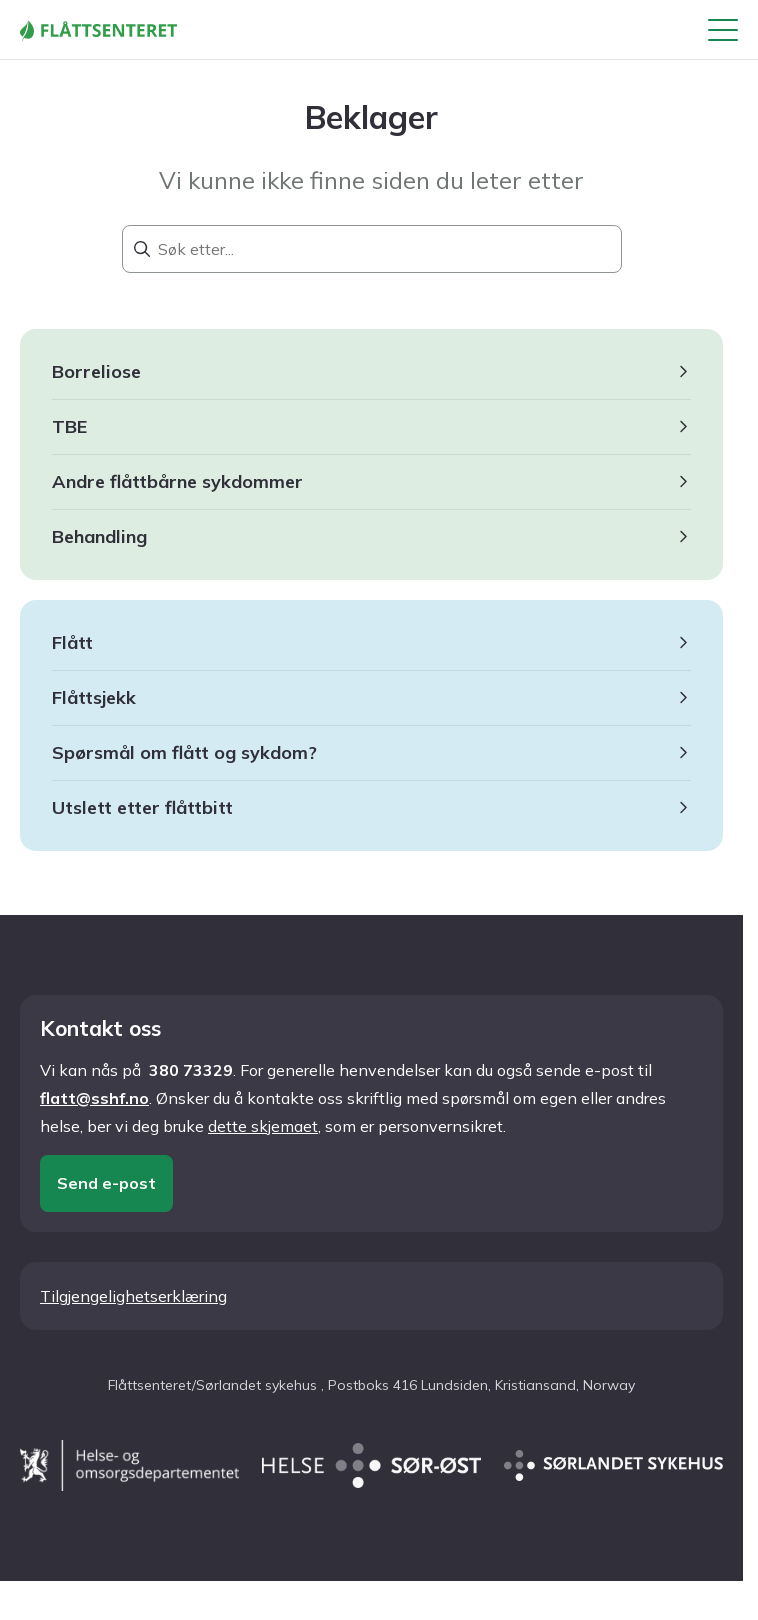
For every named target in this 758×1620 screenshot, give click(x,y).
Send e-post (106, 1183)
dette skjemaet (263, 1126)
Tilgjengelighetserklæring (133, 1296)
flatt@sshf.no (94, 1098)
